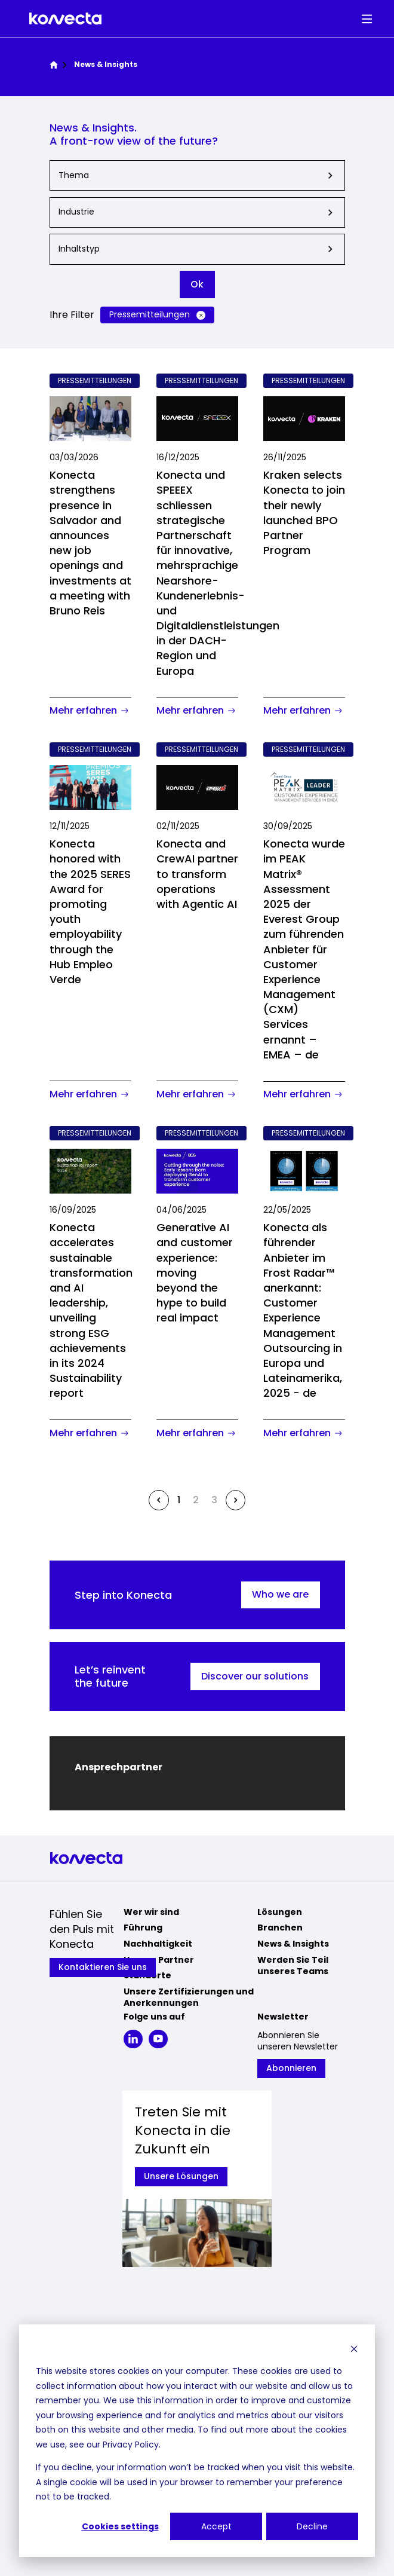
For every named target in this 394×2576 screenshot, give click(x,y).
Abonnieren (291, 2068)
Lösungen (279, 1912)
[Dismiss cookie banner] (354, 2348)
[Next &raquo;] (236, 1500)
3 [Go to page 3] (214, 1500)
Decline (312, 2526)
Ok (197, 284)
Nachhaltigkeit (158, 1944)
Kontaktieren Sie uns (103, 1967)
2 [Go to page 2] (196, 1500)
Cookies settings (120, 2526)
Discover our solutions (255, 1676)
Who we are (280, 1594)
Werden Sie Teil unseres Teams (292, 1966)
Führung (143, 1927)
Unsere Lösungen (181, 2176)
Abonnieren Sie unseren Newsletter (297, 2041)
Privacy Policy (131, 2444)
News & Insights (293, 1944)
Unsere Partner (159, 1960)
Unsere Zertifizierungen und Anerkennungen (189, 1997)
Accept (216, 2526)
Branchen (280, 1927)
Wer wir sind (151, 1912)
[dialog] (197, 2440)
